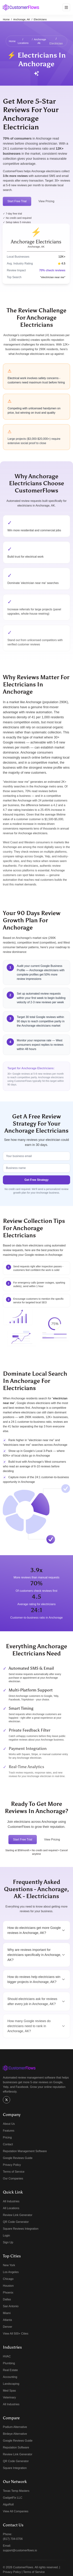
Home (6, 19)
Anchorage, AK (21, 19)
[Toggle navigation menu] (66, 7)
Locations (23, 43)
